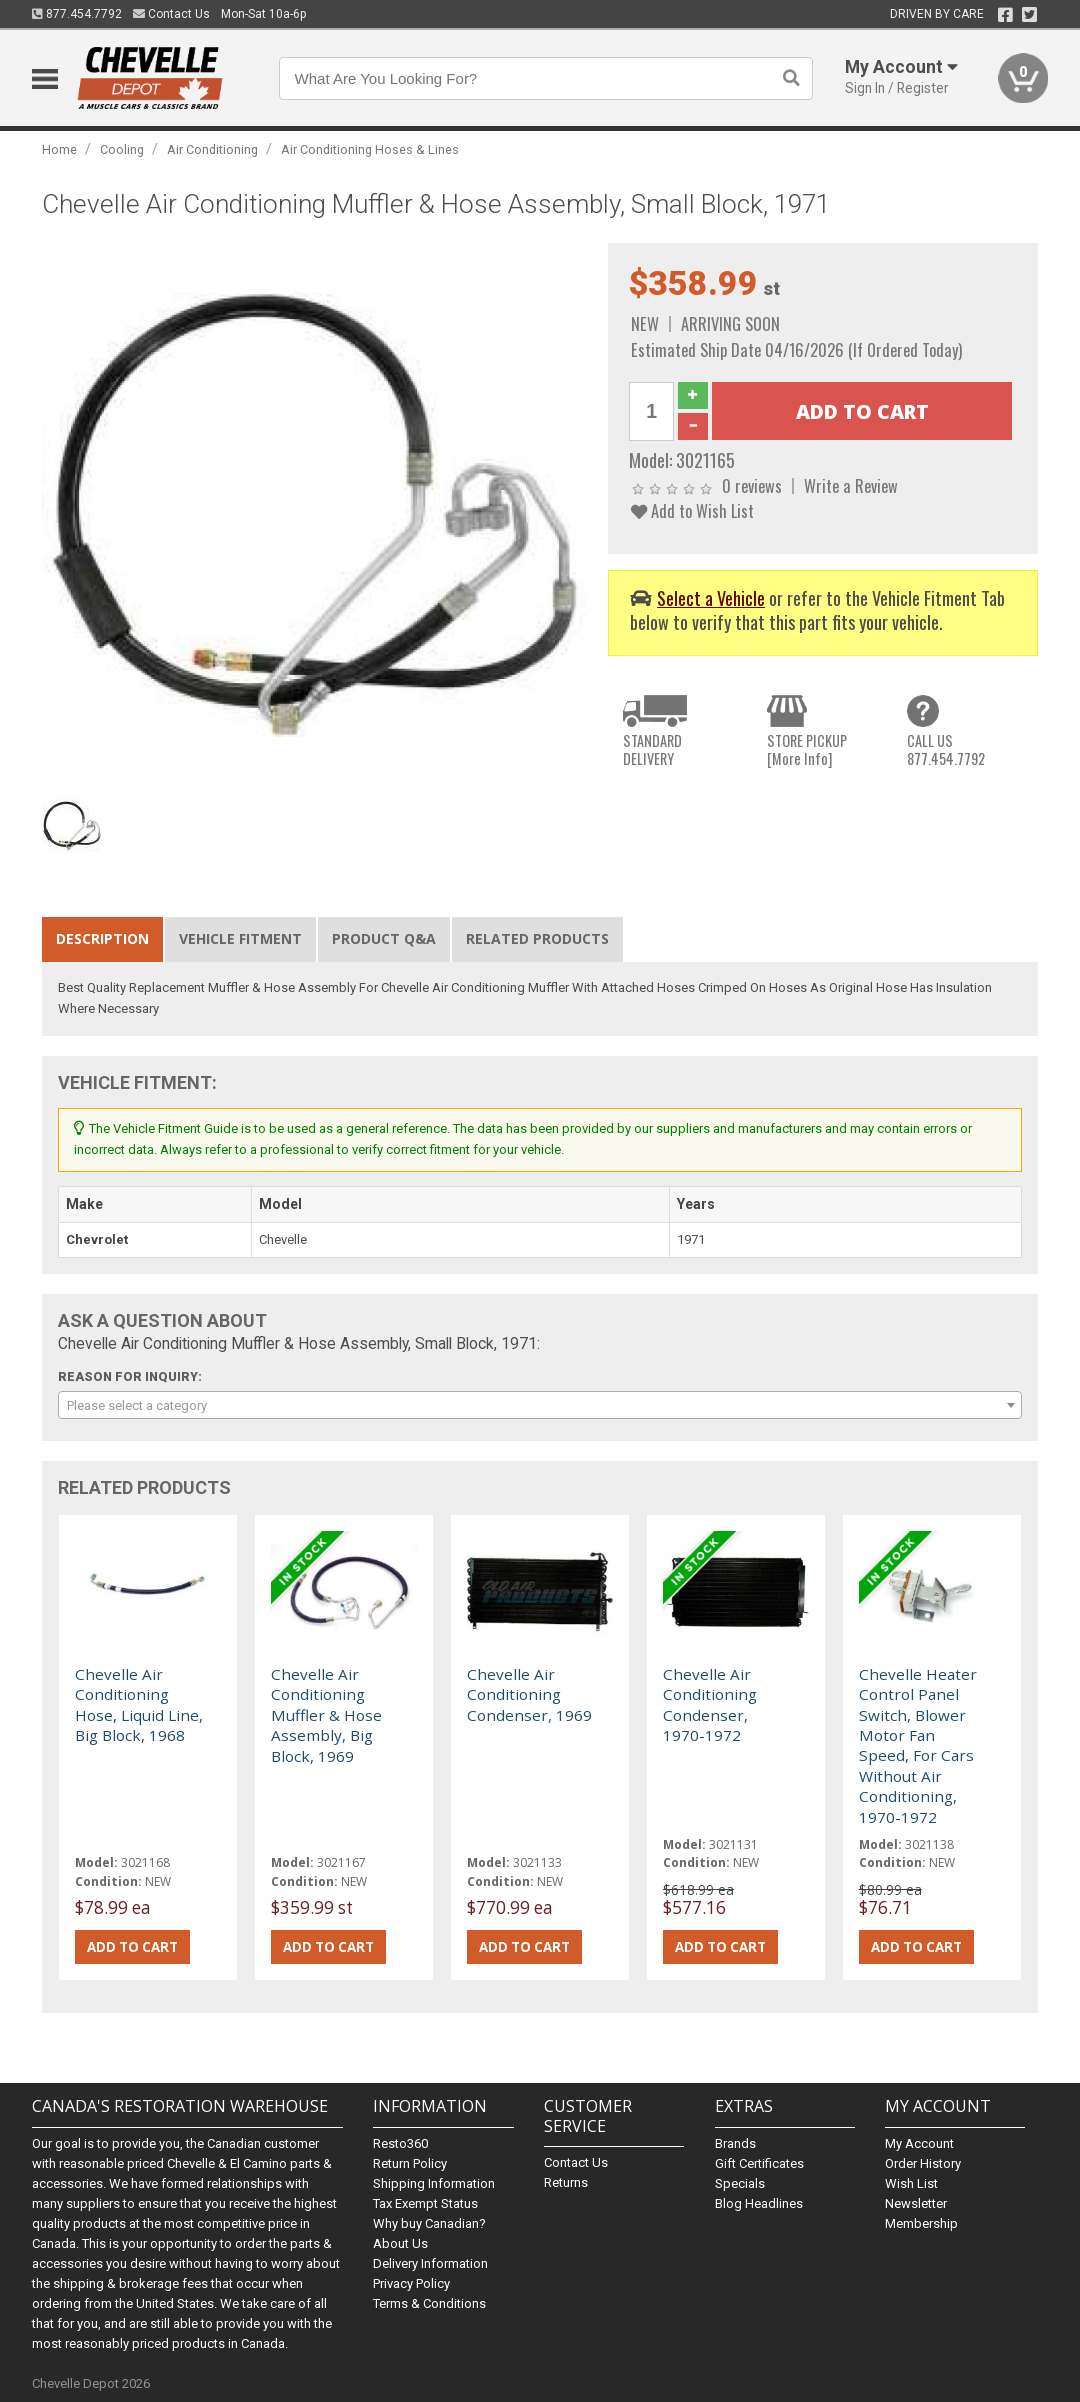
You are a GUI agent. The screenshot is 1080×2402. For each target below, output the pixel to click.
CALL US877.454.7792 (946, 749)
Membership (921, 2223)
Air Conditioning (212, 149)
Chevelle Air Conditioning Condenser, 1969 (529, 1694)
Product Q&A (384, 938)
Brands (735, 2143)
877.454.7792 (77, 14)
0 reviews (752, 485)
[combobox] (539, 1405)
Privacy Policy (411, 2283)
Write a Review (851, 485)
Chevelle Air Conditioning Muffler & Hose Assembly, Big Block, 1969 (326, 1715)
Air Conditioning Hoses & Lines (370, 149)
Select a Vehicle (711, 597)
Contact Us (171, 14)
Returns (566, 2182)
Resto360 (400, 2143)
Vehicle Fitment (240, 938)
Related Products (537, 938)
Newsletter (916, 2203)
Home (59, 149)
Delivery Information (430, 2263)
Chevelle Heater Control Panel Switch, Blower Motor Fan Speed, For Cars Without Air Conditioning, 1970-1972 (918, 1745)
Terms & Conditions (429, 2303)
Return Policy (410, 2163)
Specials (740, 2183)
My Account (919, 2143)
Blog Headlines (759, 2203)
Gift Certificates (759, 2163)
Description (102, 938)
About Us (400, 2243)
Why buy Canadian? (429, 2223)
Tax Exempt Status (425, 2203)
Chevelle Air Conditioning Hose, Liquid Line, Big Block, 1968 (139, 1704)
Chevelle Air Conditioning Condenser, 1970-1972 (710, 1704)
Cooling (122, 149)
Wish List (911, 2183)
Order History (923, 2163)
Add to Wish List (692, 510)
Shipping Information (434, 2183)
